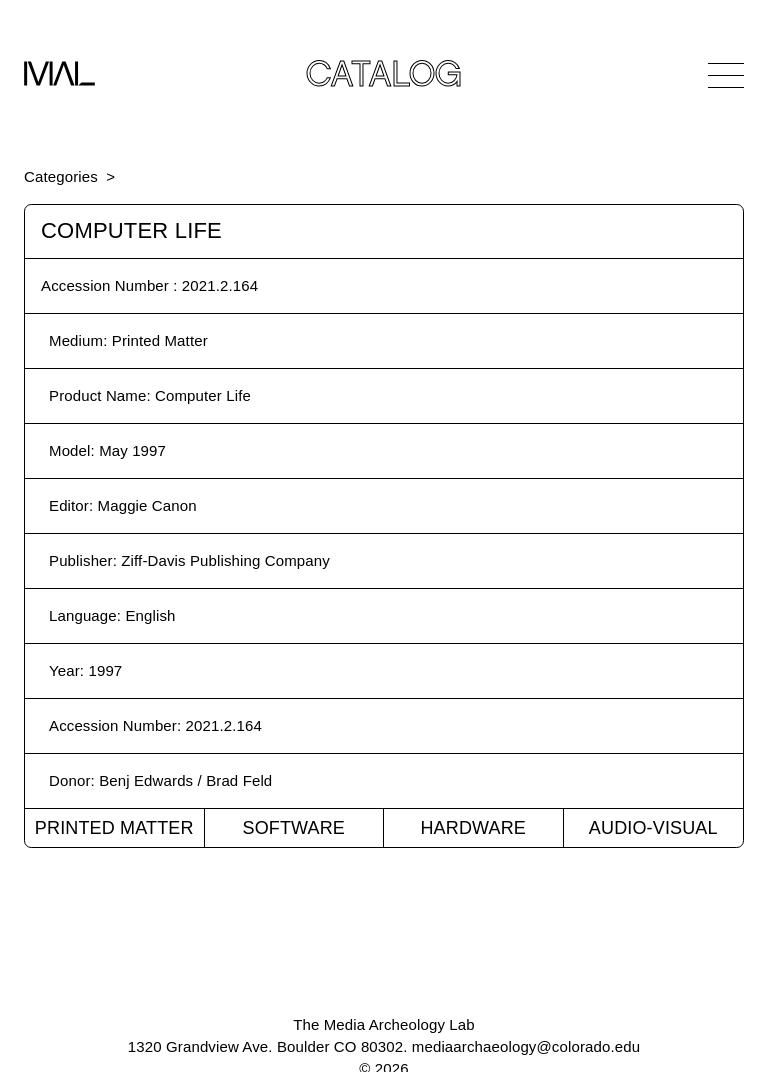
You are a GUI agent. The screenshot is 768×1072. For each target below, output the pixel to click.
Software (293, 828)
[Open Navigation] (726, 75)
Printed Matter (114, 828)
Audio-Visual (653, 828)
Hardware (473, 828)
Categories (61, 176)
